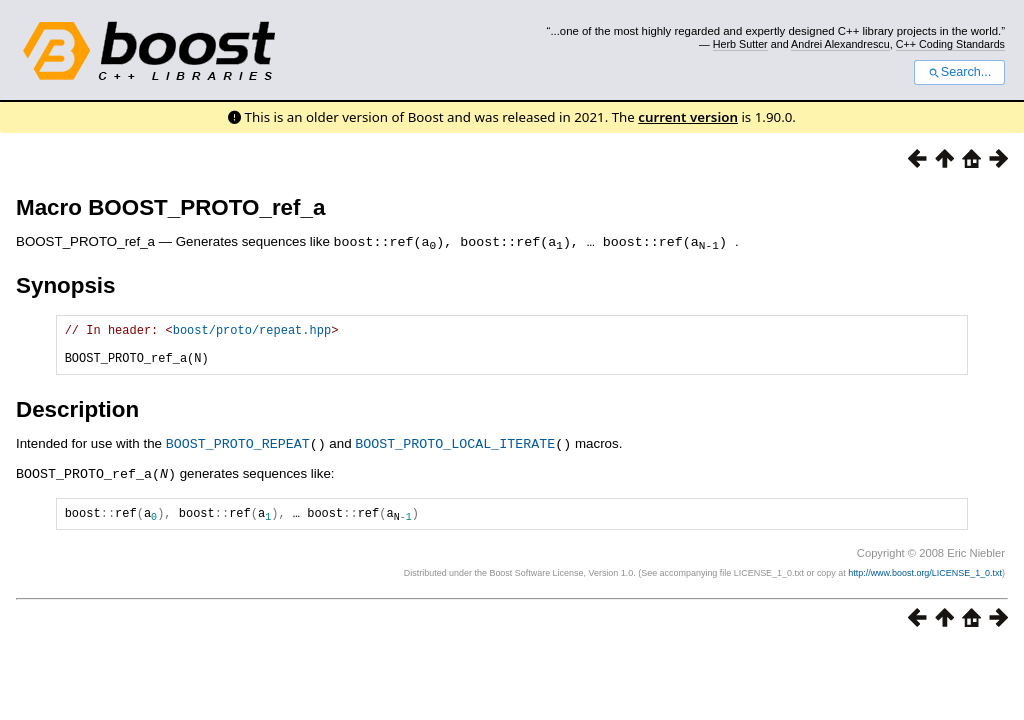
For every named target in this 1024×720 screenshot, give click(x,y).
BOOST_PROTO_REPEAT (238, 451)
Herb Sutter (740, 44)
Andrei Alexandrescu (840, 44)
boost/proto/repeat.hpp (252, 331)
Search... (959, 72)
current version (688, 117)
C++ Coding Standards (950, 44)
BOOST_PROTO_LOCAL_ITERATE (455, 451)
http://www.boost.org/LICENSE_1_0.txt (925, 582)
